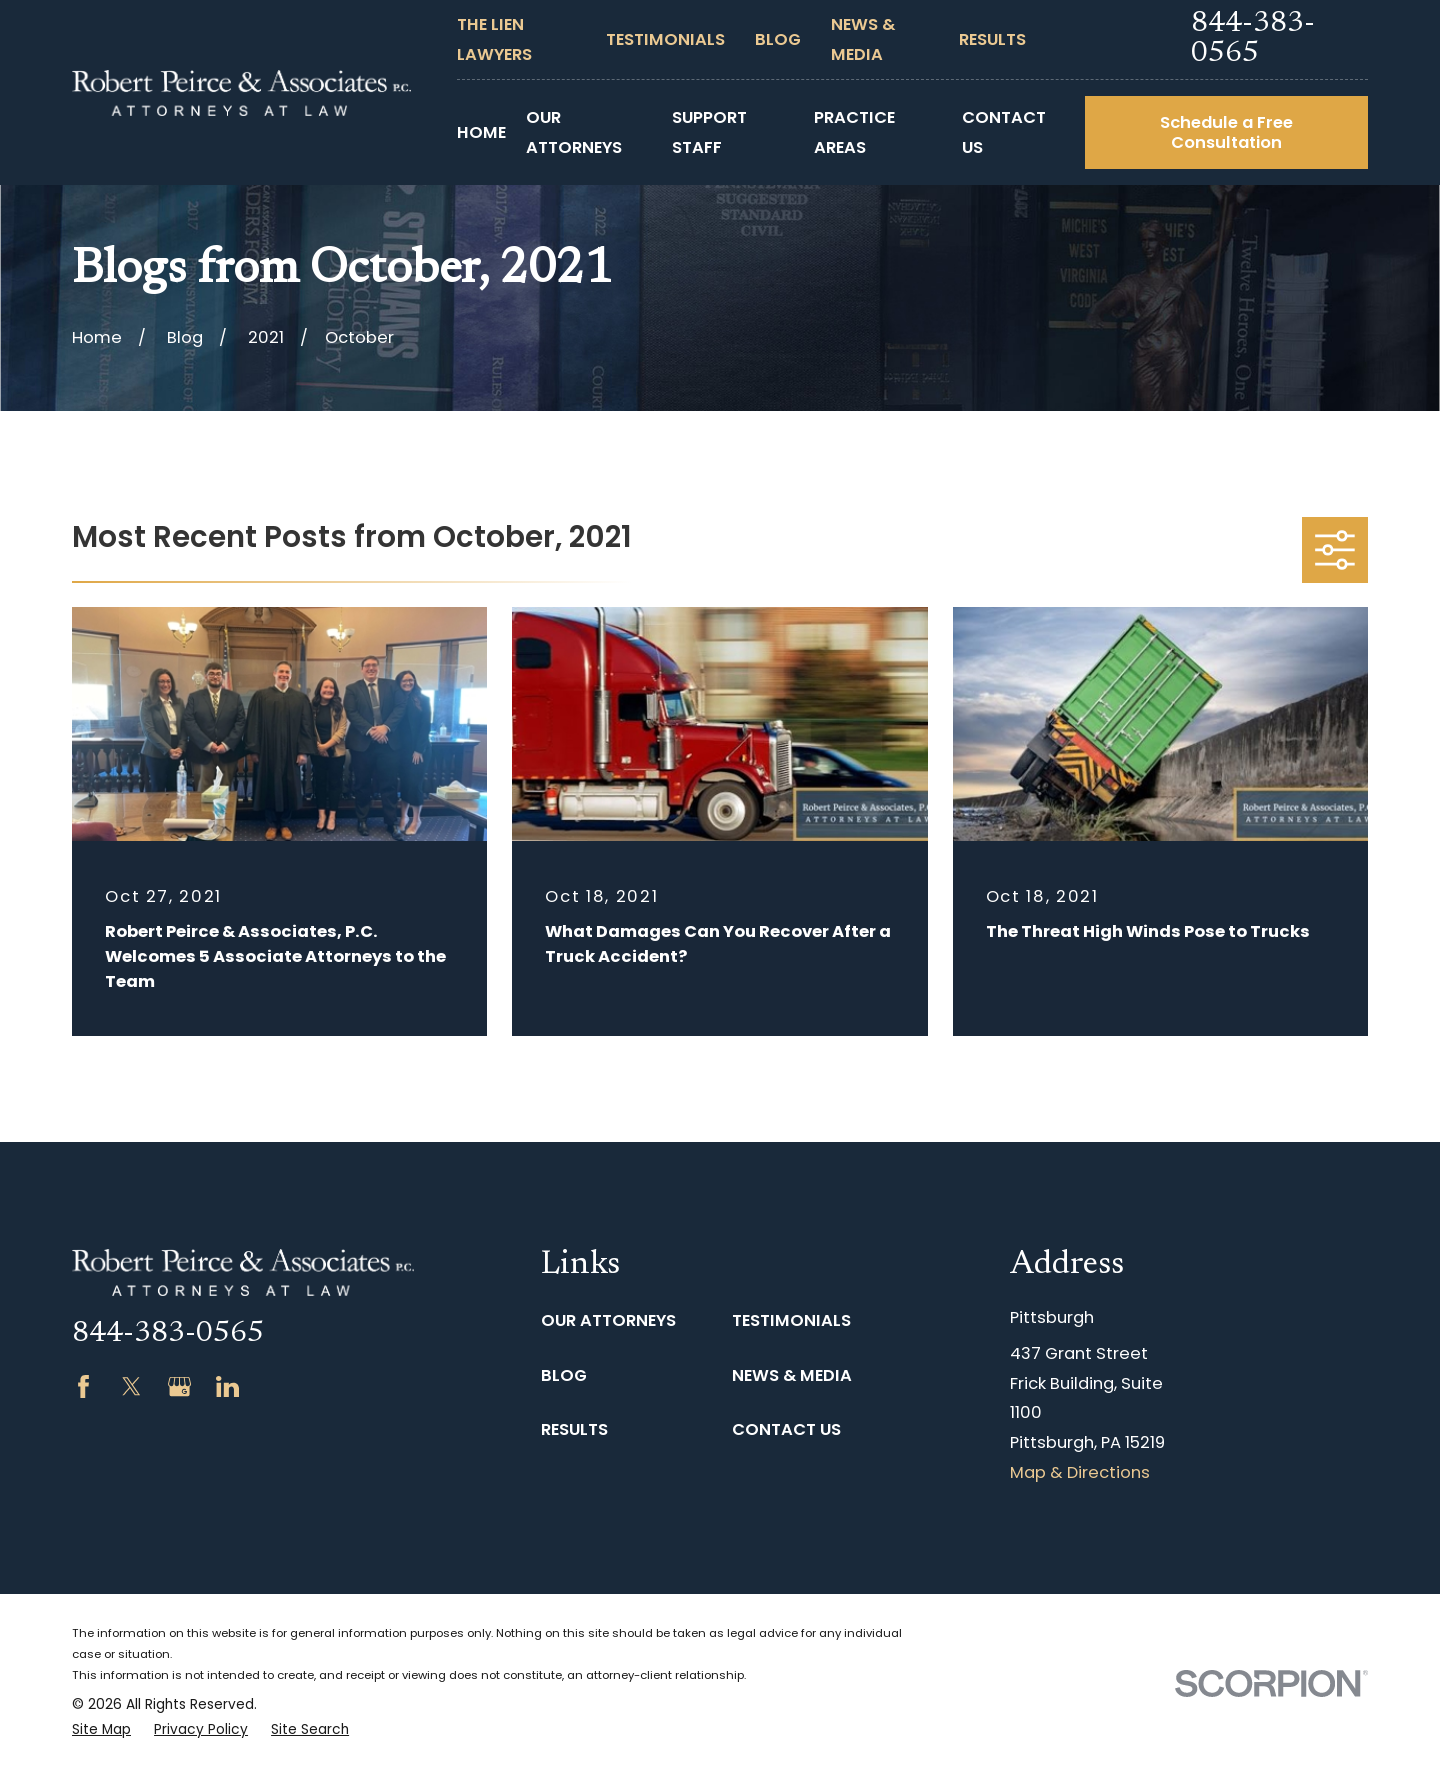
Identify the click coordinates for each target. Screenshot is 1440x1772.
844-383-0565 (1253, 39)
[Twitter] (131, 1386)
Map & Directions (1080, 1472)
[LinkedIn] (227, 1386)
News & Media (792, 1375)
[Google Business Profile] (179, 1386)
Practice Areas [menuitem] (854, 132)
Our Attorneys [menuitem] (574, 132)
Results (992, 39)
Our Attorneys (608, 1320)
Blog (778, 39)
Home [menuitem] (481, 132)
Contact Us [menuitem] (1004, 132)
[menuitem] (101, 1730)
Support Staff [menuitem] (709, 132)
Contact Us (786, 1429)
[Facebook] (83, 1386)
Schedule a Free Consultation (1226, 132)
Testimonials (665, 39)
